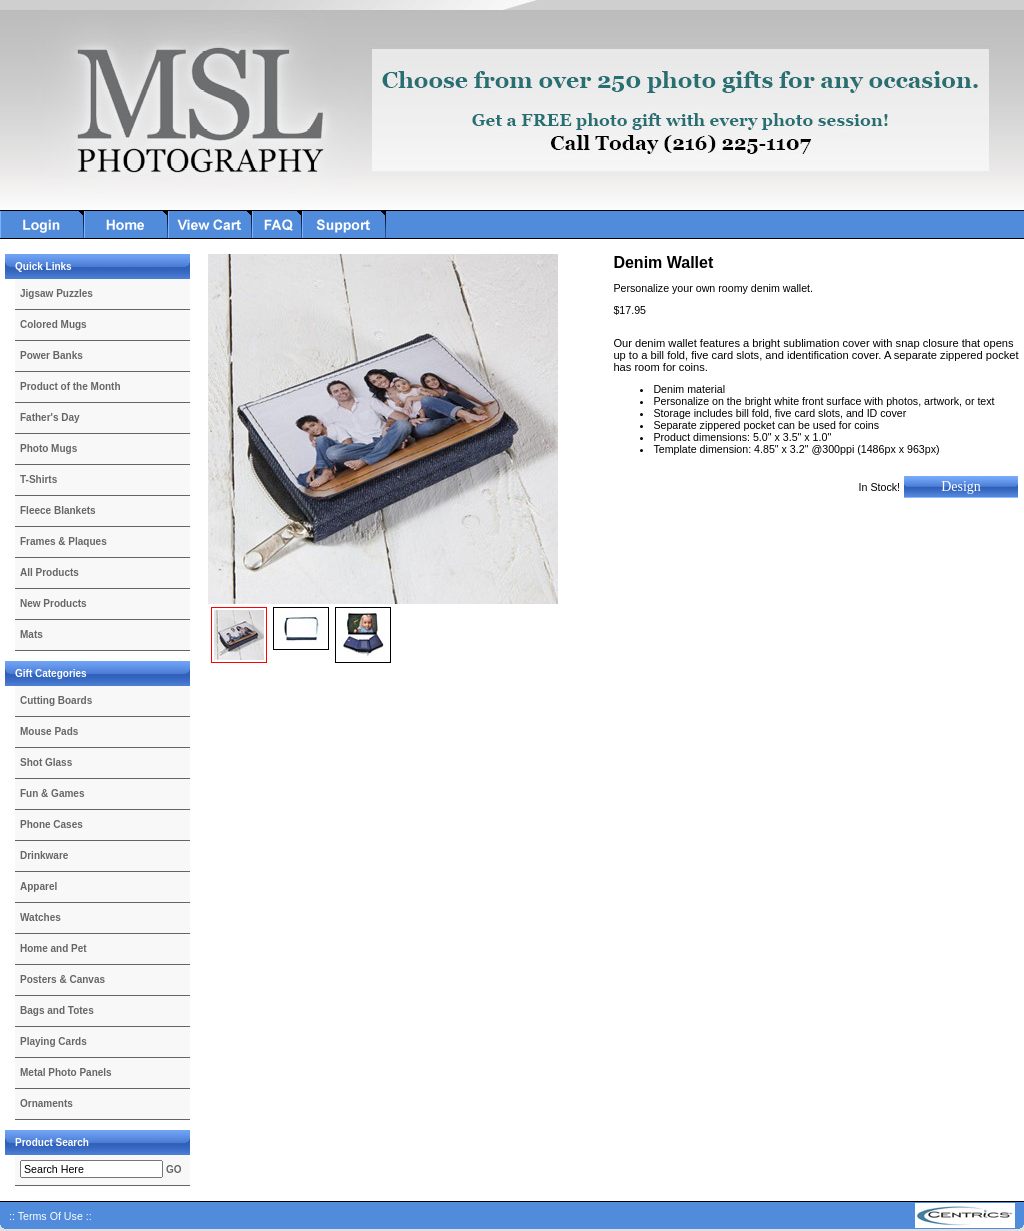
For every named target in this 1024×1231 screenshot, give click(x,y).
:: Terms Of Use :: (50, 1216)
